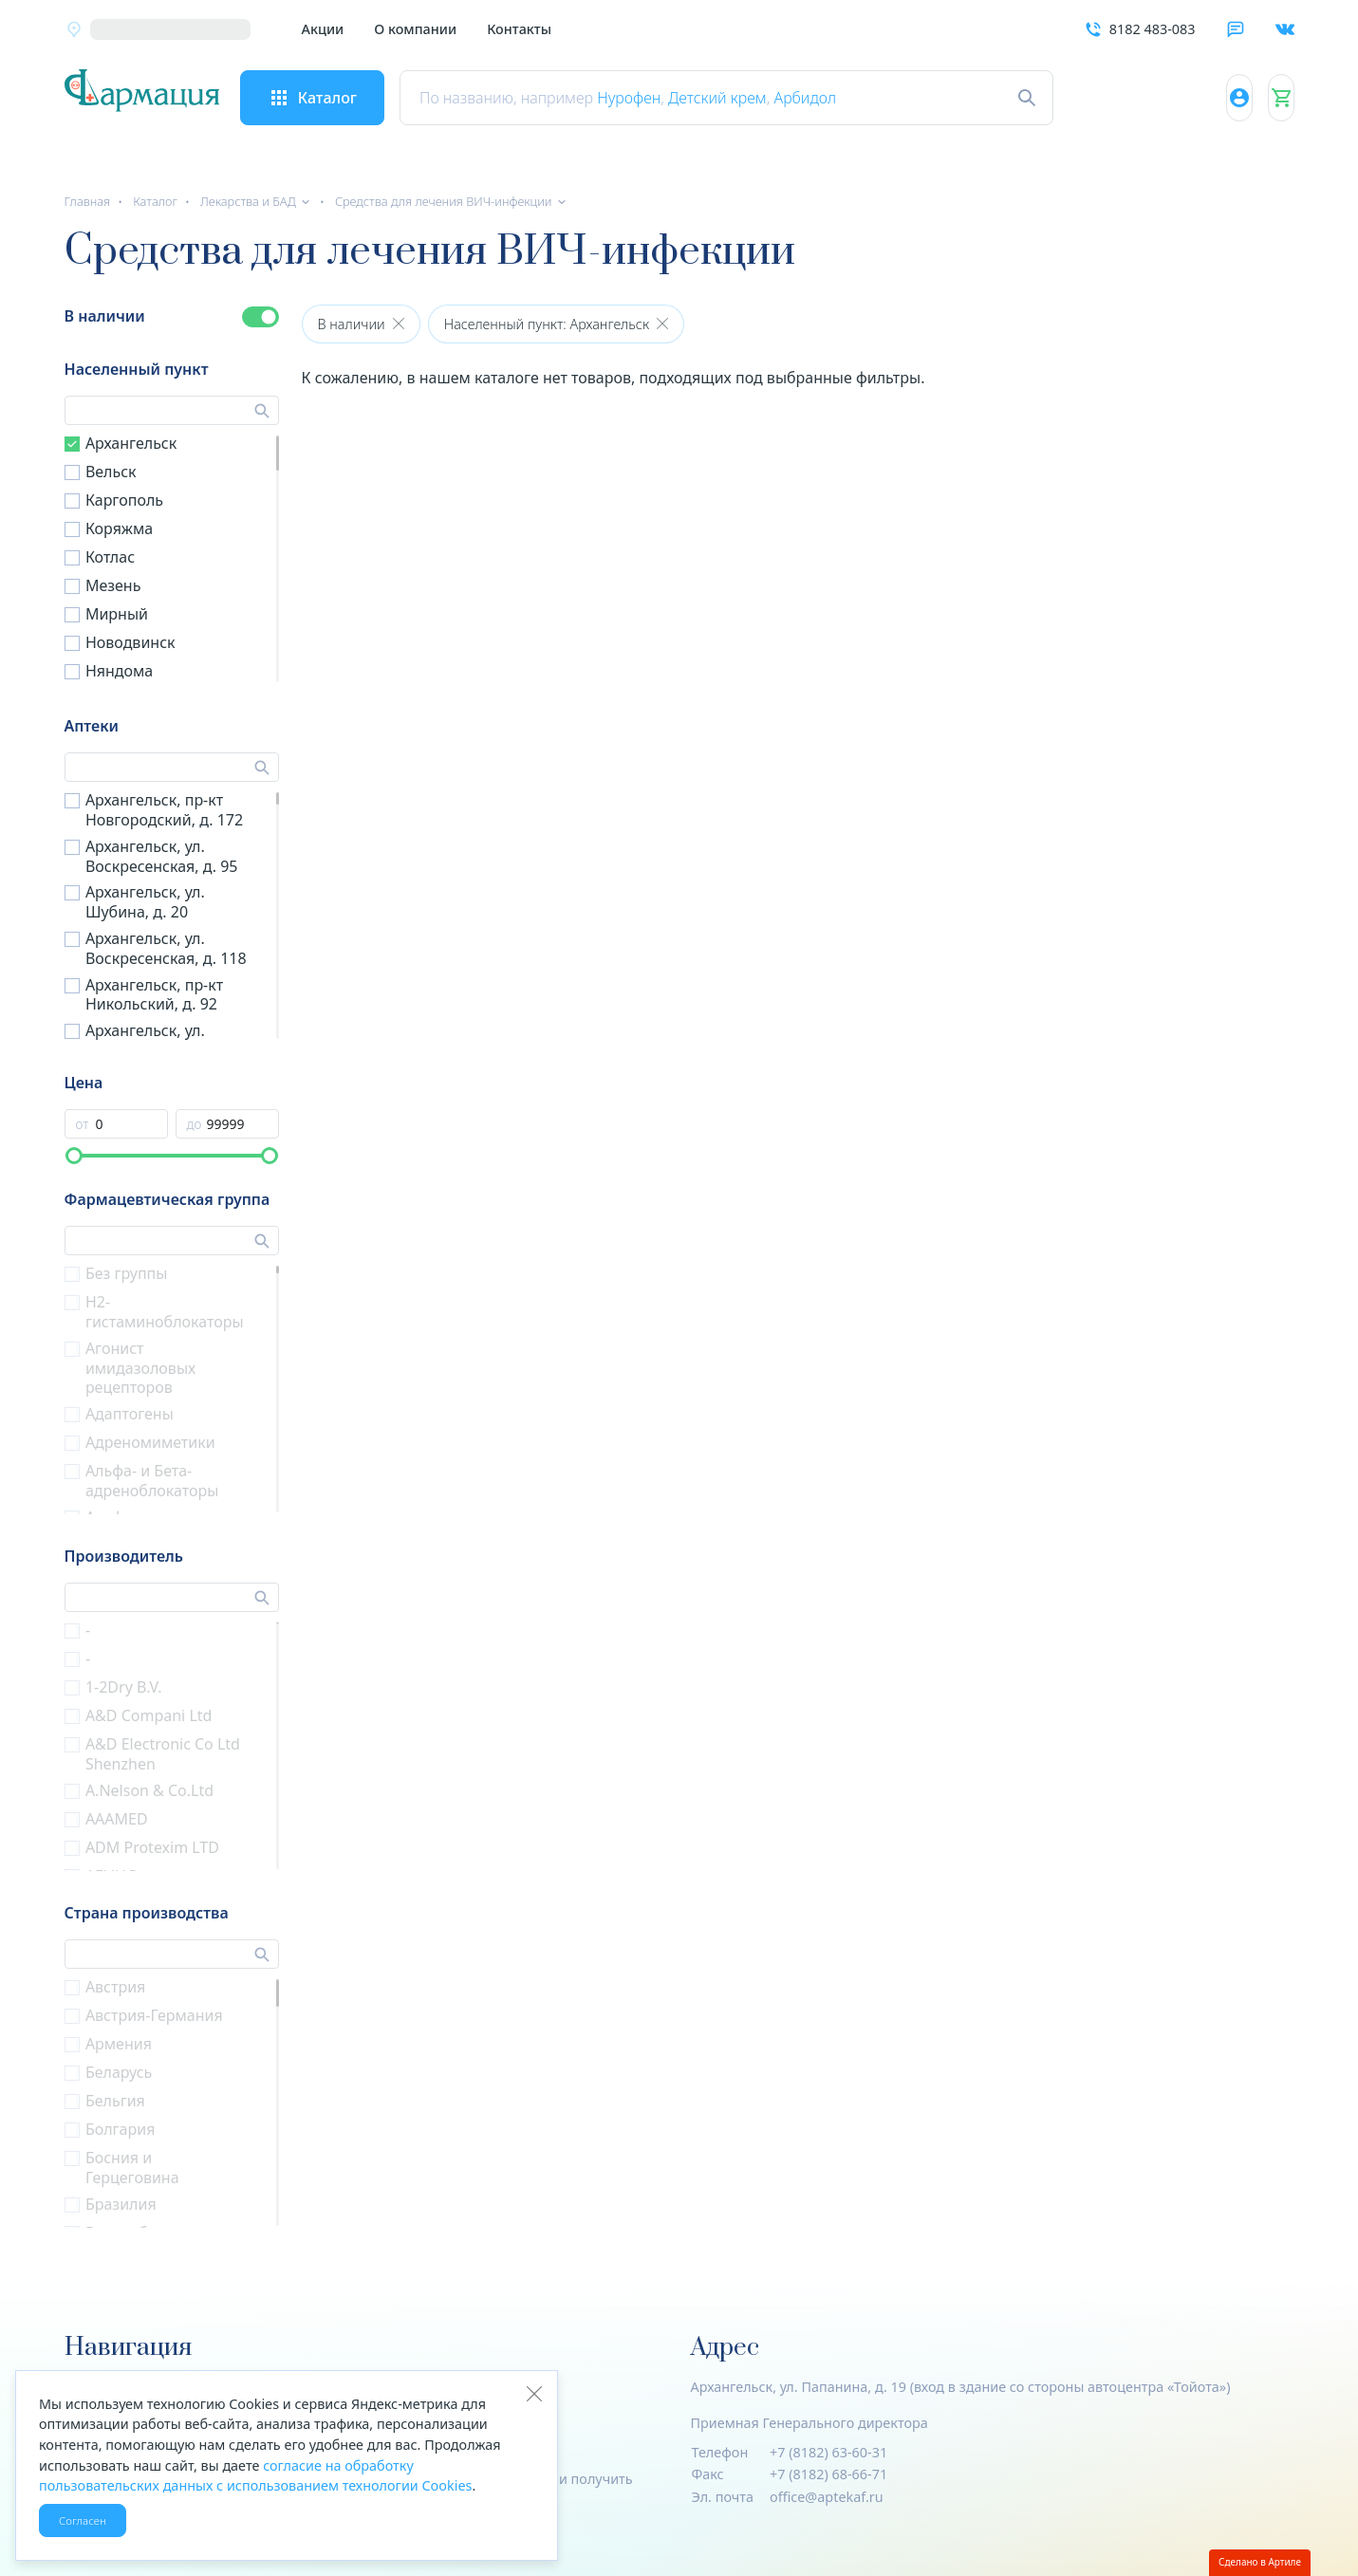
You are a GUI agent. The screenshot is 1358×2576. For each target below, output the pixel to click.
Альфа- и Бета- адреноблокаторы (152, 1480)
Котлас (110, 557)
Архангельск (131, 443)
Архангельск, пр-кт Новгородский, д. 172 (164, 809)
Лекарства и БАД (248, 201)
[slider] (74, 1155)
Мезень (113, 585)
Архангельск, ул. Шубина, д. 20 (145, 901)
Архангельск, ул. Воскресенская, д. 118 (166, 948)
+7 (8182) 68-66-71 (828, 2474)
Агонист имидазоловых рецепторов (140, 1368)
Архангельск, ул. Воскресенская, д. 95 (161, 856)
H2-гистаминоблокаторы (164, 1311)
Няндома (119, 670)
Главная (88, 201)
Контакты (519, 29)
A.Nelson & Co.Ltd (149, 1790)
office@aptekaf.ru (827, 2497)
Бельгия (115, 2100)
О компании (415, 29)
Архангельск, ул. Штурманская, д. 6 (153, 1040)
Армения (118, 2043)
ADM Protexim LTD (152, 1847)
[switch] (260, 316)
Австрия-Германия (154, 2015)
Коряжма (119, 528)
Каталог (155, 201)
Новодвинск (130, 642)
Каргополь (124, 500)
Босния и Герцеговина (132, 2167)
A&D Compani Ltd (149, 1715)
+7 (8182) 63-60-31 (828, 2452)
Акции (323, 29)
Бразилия (121, 2204)
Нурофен (690, 97)
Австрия (115, 1986)
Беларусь (118, 2072)
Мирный (116, 613)
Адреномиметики (150, 1442)
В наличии (105, 316)
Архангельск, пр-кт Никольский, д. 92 (154, 994)
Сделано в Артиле (1259, 2561)
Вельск (111, 471)
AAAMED (116, 1818)
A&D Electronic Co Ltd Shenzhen (162, 1753)
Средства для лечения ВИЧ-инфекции (443, 201)
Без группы (126, 1273)
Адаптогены (129, 1413)
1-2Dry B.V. (123, 1687)
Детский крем (779, 97)
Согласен (82, 2520)
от (82, 1124)
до (194, 1124)
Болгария (120, 2129)
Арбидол (866, 97)
